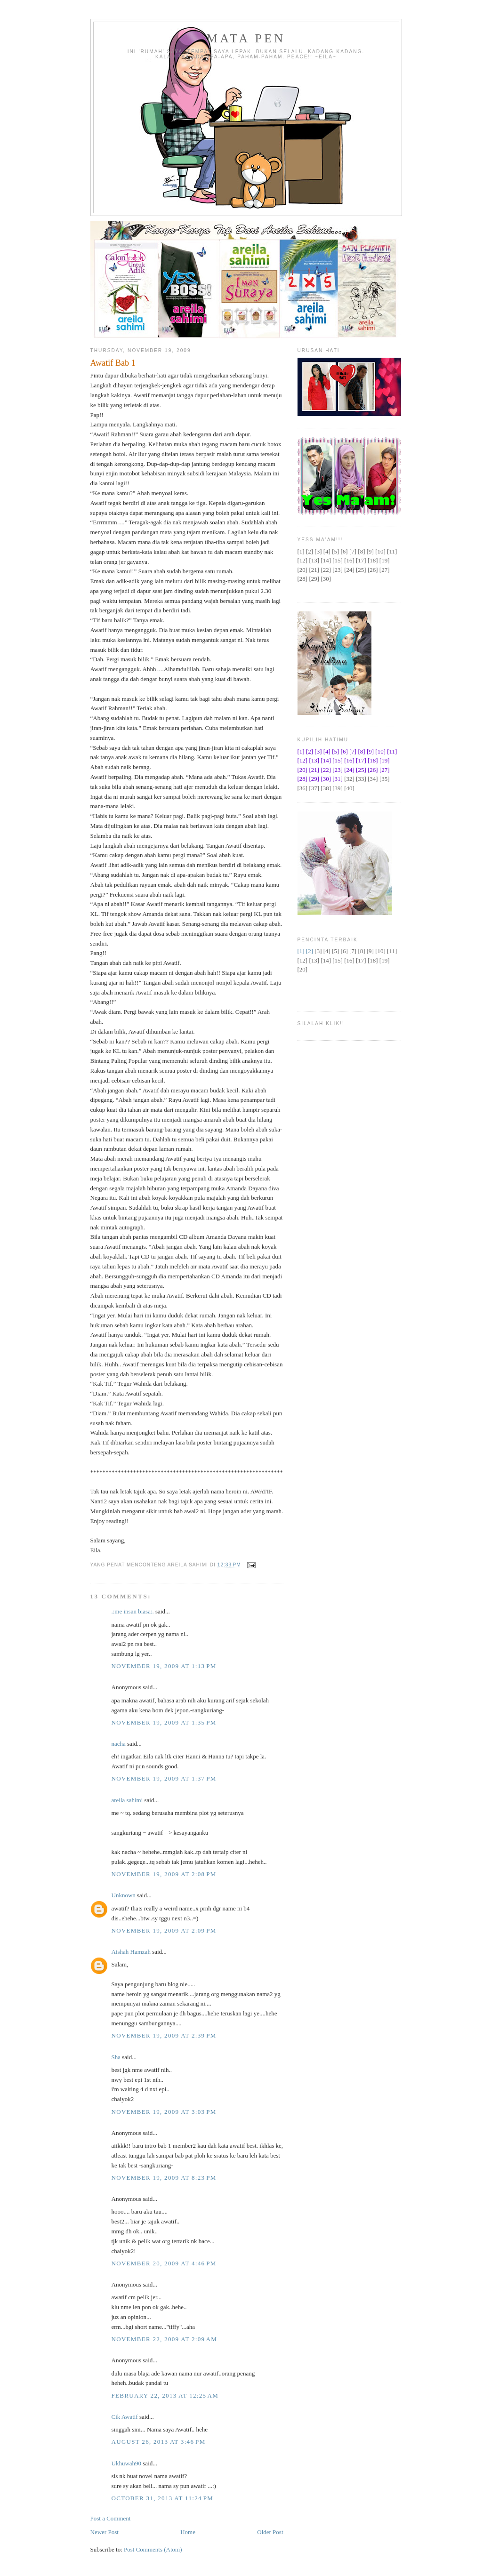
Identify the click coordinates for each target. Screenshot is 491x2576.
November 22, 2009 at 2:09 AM (164, 2339)
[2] (309, 951)
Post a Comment (110, 2518)
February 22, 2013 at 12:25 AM (165, 2395)
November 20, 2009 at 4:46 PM (164, 2263)
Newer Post (104, 2532)
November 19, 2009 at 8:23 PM (164, 2177)
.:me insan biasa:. (133, 1611)
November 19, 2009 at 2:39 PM (164, 2035)
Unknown (124, 1895)
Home (187, 2532)
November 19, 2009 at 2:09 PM (164, 1930)
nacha (119, 1743)
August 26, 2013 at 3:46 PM (159, 2441)
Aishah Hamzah (131, 1951)
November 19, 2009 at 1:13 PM (164, 1665)
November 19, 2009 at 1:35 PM (164, 1722)
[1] (301, 951)
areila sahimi (127, 1800)
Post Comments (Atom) (153, 2549)
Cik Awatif (125, 2416)
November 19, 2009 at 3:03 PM (164, 2111)
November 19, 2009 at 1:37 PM (164, 1778)
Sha (116, 2057)
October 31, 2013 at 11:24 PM (163, 2498)
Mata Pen (246, 38)
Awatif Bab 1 (113, 363)
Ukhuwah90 (127, 2463)
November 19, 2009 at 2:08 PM (164, 1874)
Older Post (270, 2532)
